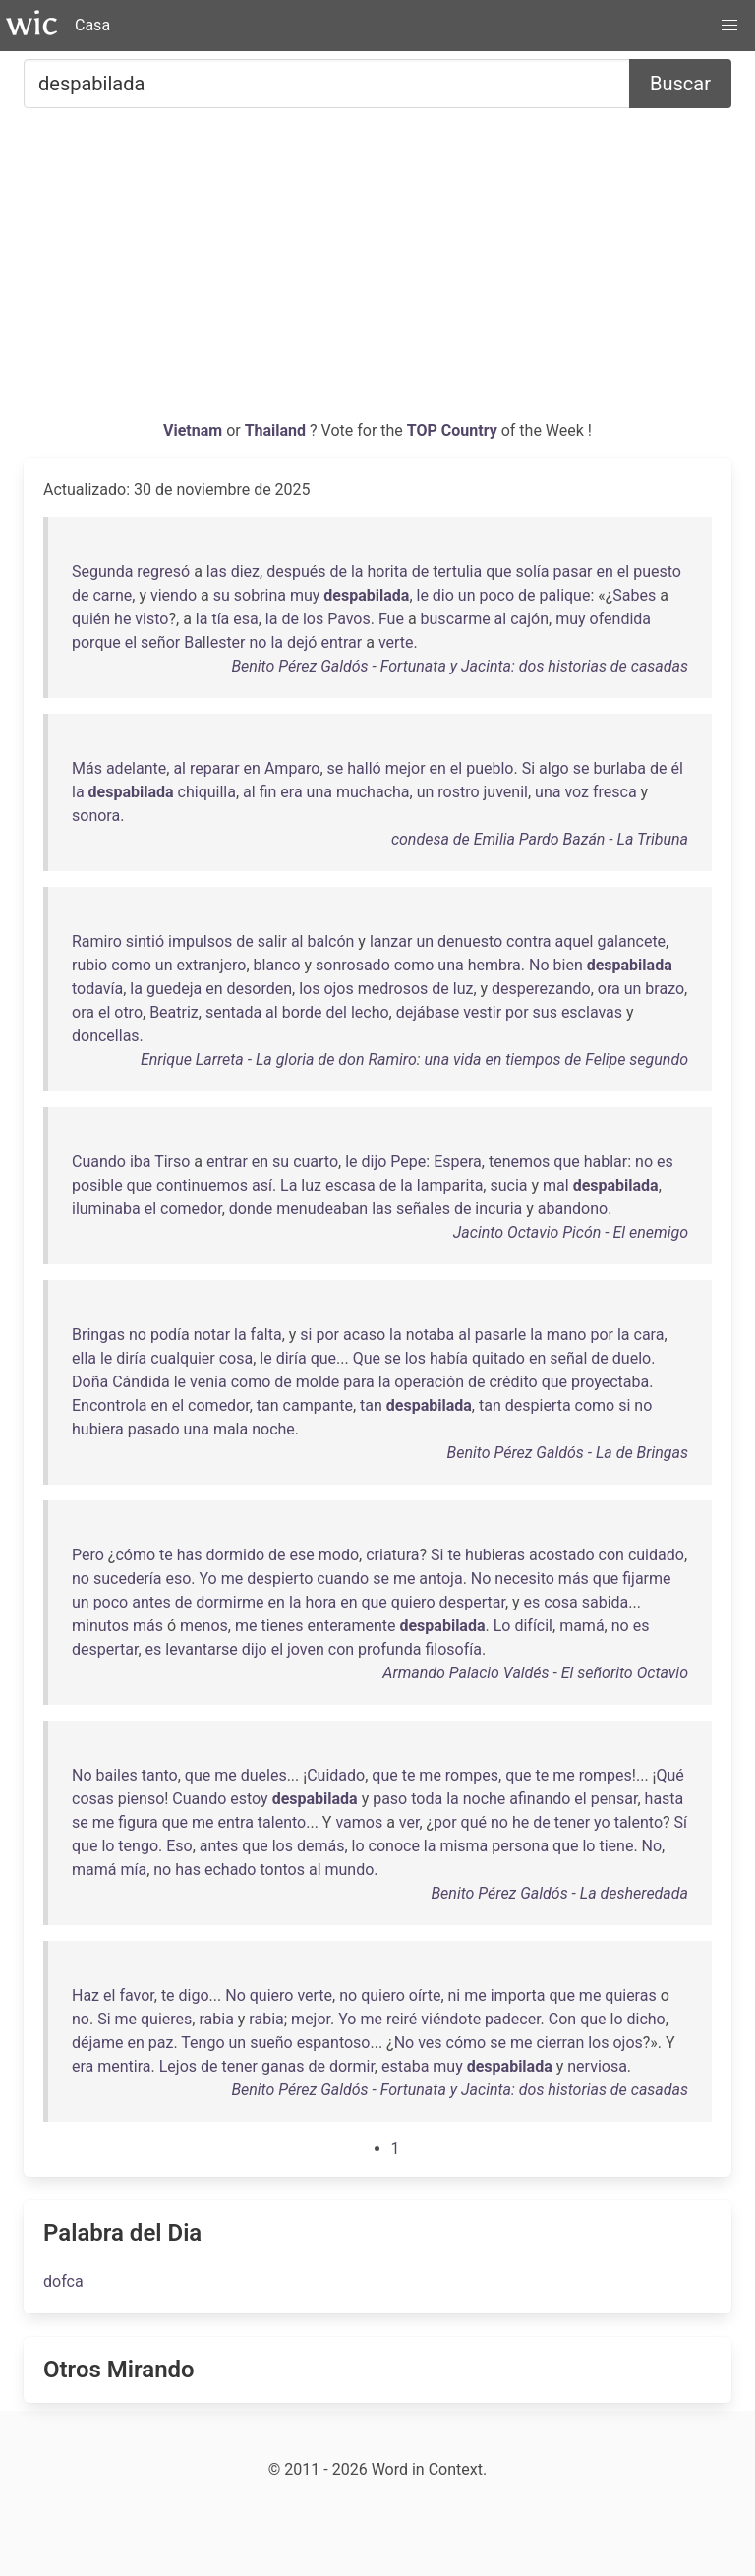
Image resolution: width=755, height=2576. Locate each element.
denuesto (469, 941)
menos (204, 1625)
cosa (236, 1358)
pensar (614, 1798)
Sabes (634, 595)
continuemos (202, 1185)
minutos (100, 1625)
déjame (98, 2042)
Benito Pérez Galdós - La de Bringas (567, 1452)
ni (454, 1995)
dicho (645, 2019)
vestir (482, 1012)
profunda (389, 1649)
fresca (615, 792)
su (221, 595)
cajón (529, 619)
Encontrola (109, 1405)
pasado (154, 1429)
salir (272, 941)
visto (151, 619)
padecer (513, 2019)
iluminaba (106, 1209)
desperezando (541, 988)
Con (562, 2019)
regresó (163, 571)
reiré (401, 2019)
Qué (669, 1775)
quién (91, 619)
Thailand (277, 430)
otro (128, 1012)
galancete (631, 941)
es (665, 1161)
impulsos (200, 941)
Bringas (98, 1334)
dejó (302, 642)
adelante (136, 768)
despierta (538, 1405)
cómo (135, 1555)
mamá (581, 1625)
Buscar (680, 83)
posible (97, 1185)
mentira (123, 2066)
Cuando (99, 1161)
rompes (471, 1775)
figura (137, 1822)
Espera (458, 1161)
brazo (664, 988)
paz (161, 2042)
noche (273, 1429)
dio (443, 595)
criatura (392, 1555)
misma (463, 1846)
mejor (405, 768)
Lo (502, 1625)
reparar (215, 768)
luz (463, 988)
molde (318, 1382)
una (319, 792)
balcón (330, 941)
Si (528, 768)
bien (568, 965)
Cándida (141, 1382)
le (423, 595)
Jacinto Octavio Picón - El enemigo (570, 1232)
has (190, 1555)
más (573, 1578)
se (335, 768)
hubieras (495, 1555)
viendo (173, 595)
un (467, 595)
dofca (63, 2281)
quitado (498, 1358)
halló (363, 768)
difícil (533, 1625)
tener (572, 1822)
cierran (560, 2042)
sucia (508, 1185)
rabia (216, 2019)
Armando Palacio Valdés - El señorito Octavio (535, 1673)
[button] (729, 25)
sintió (145, 941)
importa (518, 1995)
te (166, 1555)
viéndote (451, 2019)
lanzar (391, 941)
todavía (97, 988)
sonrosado (353, 965)
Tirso (172, 1161)
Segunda (102, 571)
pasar (572, 571)
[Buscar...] (327, 83)
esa (245, 619)
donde (251, 1209)
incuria (498, 1209)
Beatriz (174, 1012)
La (288, 1185)
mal (556, 1185)
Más (87, 768)
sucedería (127, 1578)
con (611, 1555)
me (232, 1578)
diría (131, 1358)
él (676, 768)
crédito (513, 1382)
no (258, 642)
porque (96, 642)
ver (409, 1822)
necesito (524, 1578)
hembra (494, 965)
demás (321, 1846)
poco (496, 595)
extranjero (211, 965)
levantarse (201, 1649)
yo (602, 1822)
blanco (277, 965)
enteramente (352, 1625)
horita (387, 571)
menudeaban (322, 1209)
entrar (341, 642)
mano (567, 1334)
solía (533, 571)
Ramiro (97, 941)
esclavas (591, 1012)
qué (474, 1822)
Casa (92, 25)
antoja (440, 1578)
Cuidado (336, 1775)
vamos (358, 1822)
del (336, 1012)
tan (268, 1405)
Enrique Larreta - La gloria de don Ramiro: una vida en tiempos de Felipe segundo (414, 1059)
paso (390, 1798)
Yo (208, 1578)
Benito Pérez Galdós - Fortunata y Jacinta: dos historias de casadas (459, 666)
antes (151, 1602)
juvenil (506, 792)
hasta (664, 1798)
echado (230, 1869)
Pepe (408, 1161)
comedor (191, 1209)
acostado (562, 1555)
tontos (282, 1869)
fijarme (646, 1578)
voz (576, 792)
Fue (391, 619)
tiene (616, 1846)
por (517, 1012)
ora (609, 988)
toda (426, 1798)
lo (107, 1846)
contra (528, 941)
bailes (117, 1775)
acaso (364, 1334)
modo (339, 1555)
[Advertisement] (377, 271)
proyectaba (610, 1382)
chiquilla (207, 792)
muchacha (373, 792)
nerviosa (597, 2066)
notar (212, 1334)
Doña (90, 1382)
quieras (630, 1995)
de (338, 571)
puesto (657, 571)
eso (178, 1578)
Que (366, 1358)
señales (423, 1209)
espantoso (334, 2042)
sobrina (260, 595)
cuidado (656, 1555)
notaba (430, 1334)
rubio (89, 965)
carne (112, 595)
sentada (233, 1012)
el (623, 571)
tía (220, 619)
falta (266, 1334)
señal (568, 1358)
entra (236, 1822)
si (306, 1334)
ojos (338, 988)
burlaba (619, 768)
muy (304, 595)
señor (160, 642)
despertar (471, 1602)
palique (565, 595)
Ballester (214, 642)
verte (396, 642)
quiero (413, 1602)
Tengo (202, 2042)
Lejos (178, 2066)
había (449, 1358)
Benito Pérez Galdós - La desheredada (559, 1893)
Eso (179, 1846)
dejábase (427, 1012)
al (500, 619)
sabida (605, 1602)
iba (140, 1161)
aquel (573, 941)
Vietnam (194, 430)
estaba (405, 2066)
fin (268, 792)
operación (429, 1382)
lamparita (450, 1185)
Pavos (349, 619)
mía (133, 1869)
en (605, 571)
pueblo (489, 768)
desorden (260, 988)
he (122, 619)
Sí (680, 1822)
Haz (85, 1995)
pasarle (500, 1334)
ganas (282, 2066)
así (262, 1185)
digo (194, 1995)
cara (649, 1334)
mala (230, 1429)
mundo (349, 1869)
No (539, 965)
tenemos (519, 1161)
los (313, 619)
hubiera (98, 1429)
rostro (458, 792)
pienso (141, 1798)
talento (282, 1822)
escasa (350, 1185)
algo (554, 768)
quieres (166, 2019)
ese (302, 1555)
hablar (606, 1161)
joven (305, 1649)
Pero (88, 1555)
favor (136, 1995)
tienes (282, 1625)
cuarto (315, 1161)
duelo (631, 1358)
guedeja (174, 988)
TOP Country (452, 430)
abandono (573, 1209)
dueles (264, 1775)
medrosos (393, 988)
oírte (425, 1995)
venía (208, 1382)
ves (429, 2042)
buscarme (456, 619)
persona (520, 1846)
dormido (234, 1555)
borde (302, 1012)
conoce (394, 1846)
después (295, 571)
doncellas (106, 1035)
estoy (248, 1798)
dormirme (229, 1602)
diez (245, 571)
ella (84, 1358)
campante (318, 1405)
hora (320, 1602)
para (359, 1382)
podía (170, 1334)
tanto (160, 1775)
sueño (271, 2042)
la (357, 571)
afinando (539, 1798)
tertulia (457, 571)
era (291, 792)
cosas (93, 1798)
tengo (138, 1846)
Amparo (292, 768)
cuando (343, 1578)
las (216, 571)
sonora (96, 815)
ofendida (620, 619)
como (131, 965)
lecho (370, 1012)
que (498, 571)
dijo (374, 1161)
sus (545, 1012)
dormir (352, 2066)
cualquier (182, 1358)
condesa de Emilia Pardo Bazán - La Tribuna (539, 839)
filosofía (453, 1649)
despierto (280, 1578)
